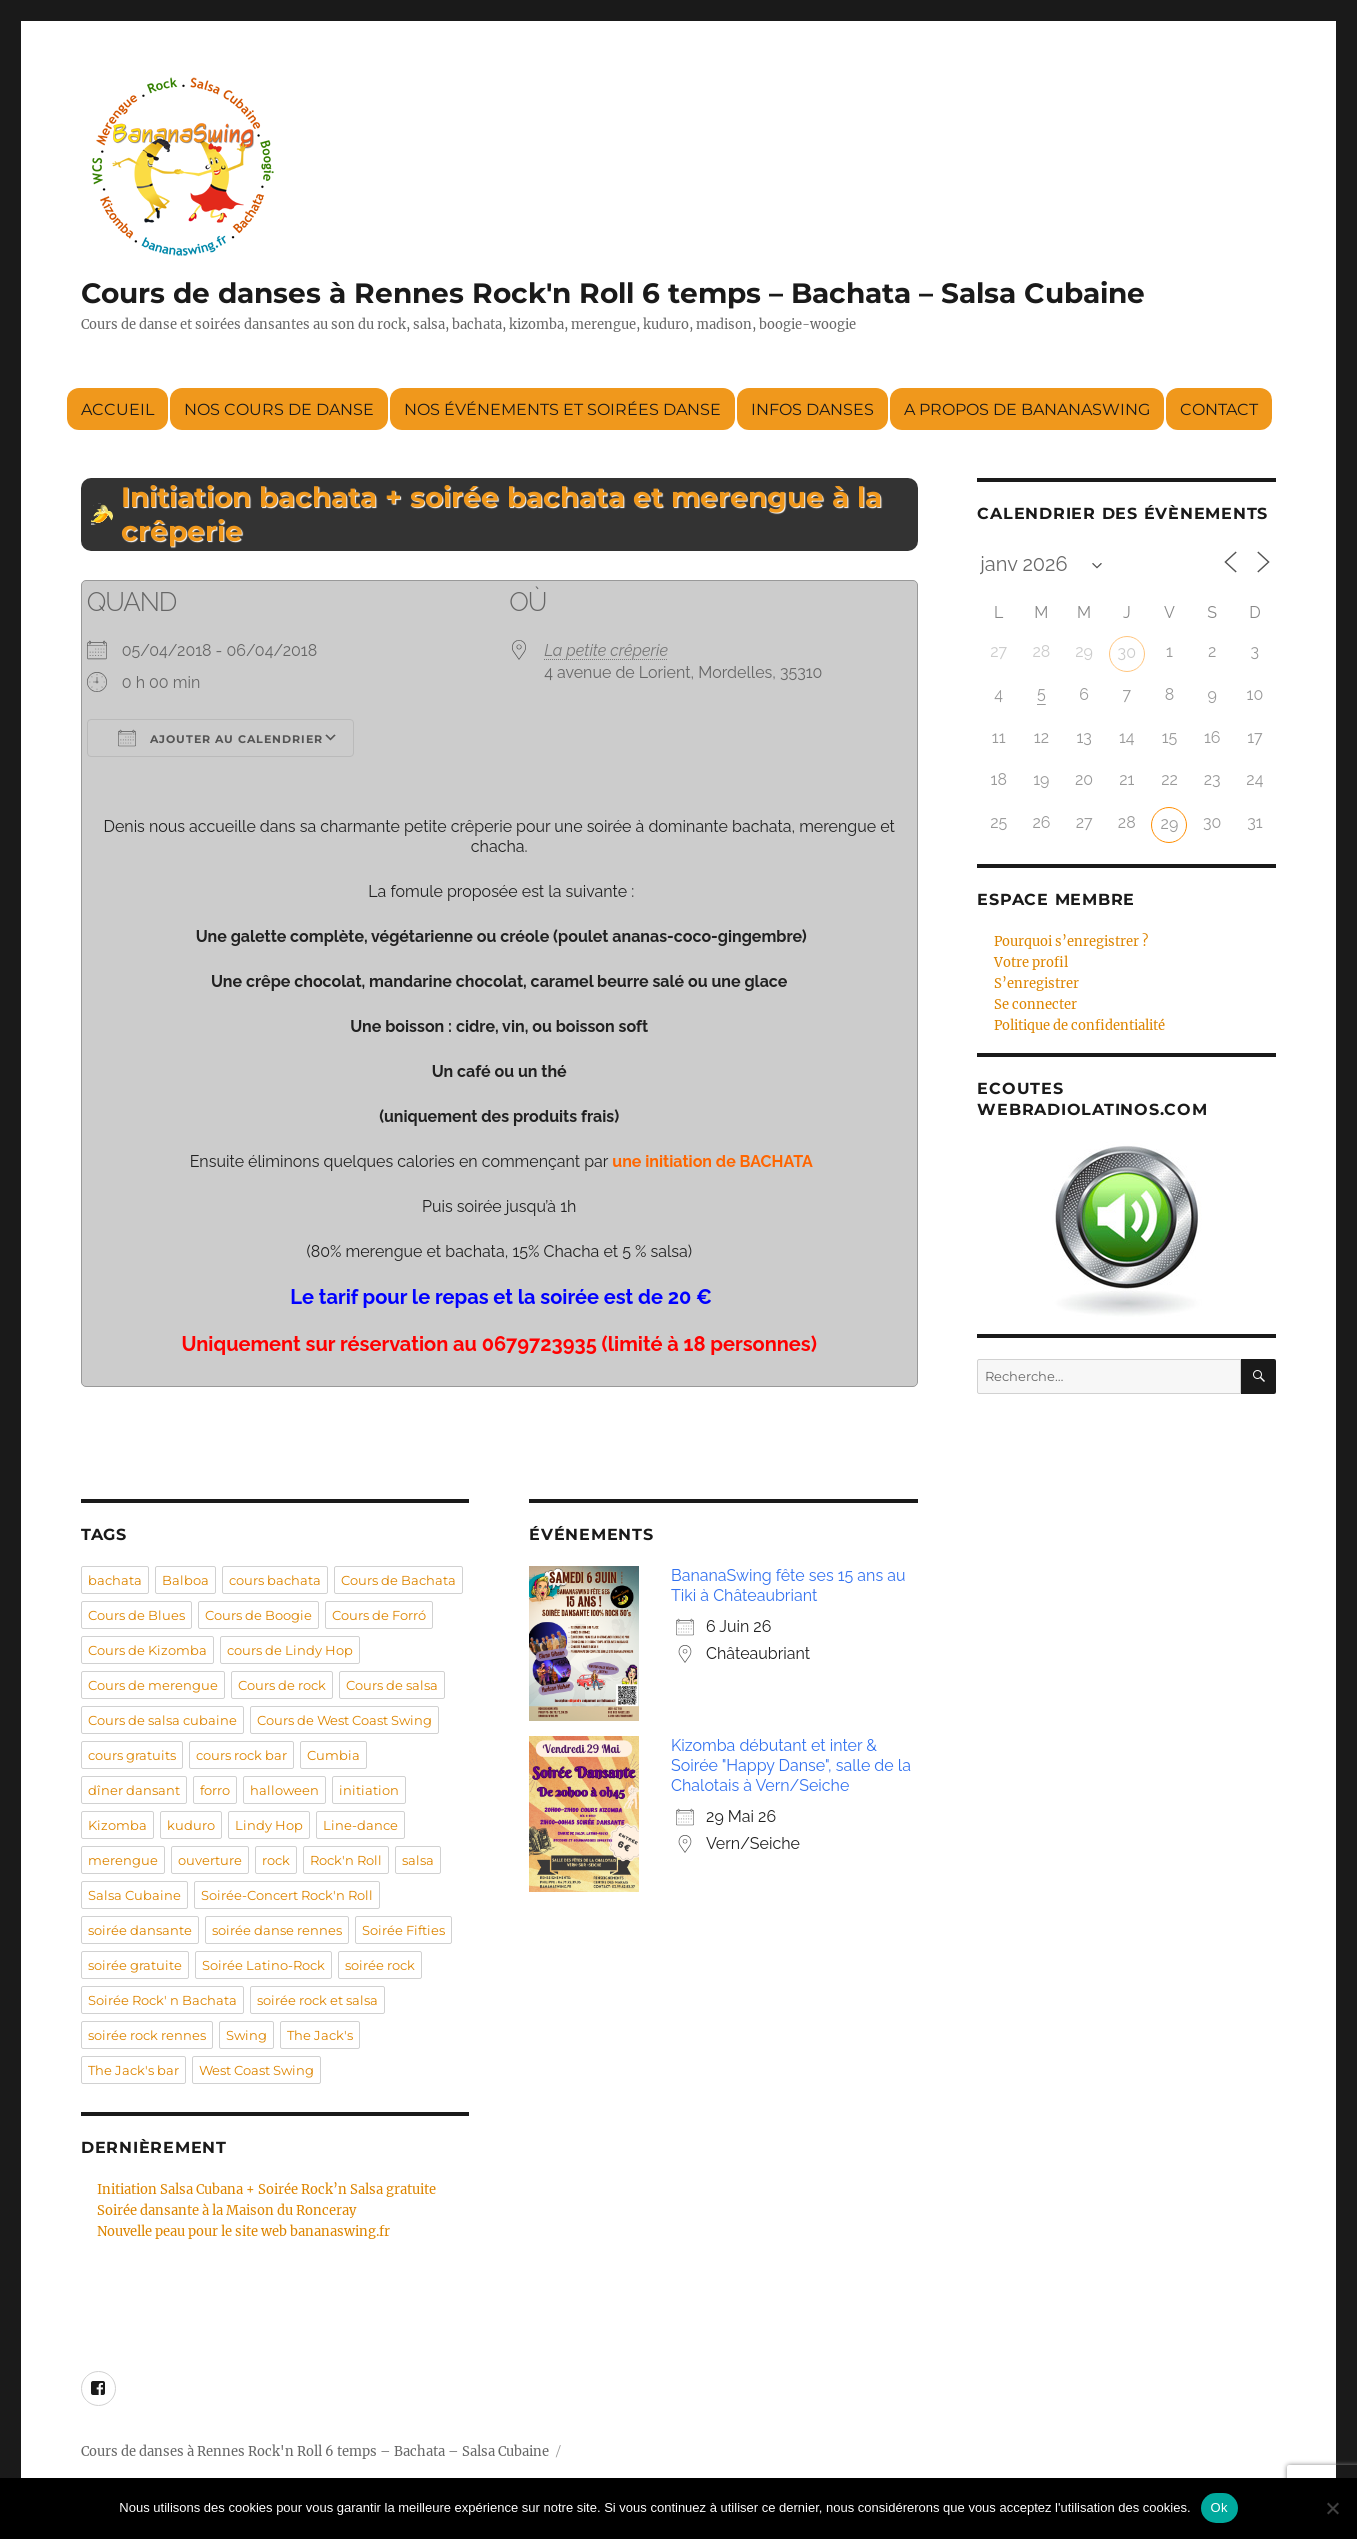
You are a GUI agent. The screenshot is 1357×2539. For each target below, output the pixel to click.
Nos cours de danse (279, 409)
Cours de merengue (153, 1685)
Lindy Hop (269, 1825)
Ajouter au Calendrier (220, 738)
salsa (418, 1860)
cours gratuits (132, 1755)
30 (1127, 652)
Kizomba (117, 1825)
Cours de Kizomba (147, 1650)
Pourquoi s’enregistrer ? (1071, 941)
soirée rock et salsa (317, 2000)
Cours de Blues (136, 1615)
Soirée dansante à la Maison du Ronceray (226, 2210)
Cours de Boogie (258, 1615)
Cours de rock (282, 1685)
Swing (246, 2035)
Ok (1219, 2507)
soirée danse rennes (277, 1930)
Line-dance (360, 1825)
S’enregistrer (1036, 983)
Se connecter (1035, 1004)
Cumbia (333, 1755)
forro (215, 1790)
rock (276, 1860)
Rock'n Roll (346, 1860)
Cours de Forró (379, 1615)
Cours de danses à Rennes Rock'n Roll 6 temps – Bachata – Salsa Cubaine (613, 293)
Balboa (185, 1580)
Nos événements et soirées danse (562, 409)
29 (1170, 823)
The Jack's (320, 2035)
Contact (1219, 409)
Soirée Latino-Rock (263, 1965)
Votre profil (1031, 962)
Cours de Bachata (398, 1580)
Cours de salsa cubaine (162, 1720)
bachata (115, 1580)
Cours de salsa (392, 1685)
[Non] (1332, 2508)
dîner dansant (134, 1790)
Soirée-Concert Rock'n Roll (287, 1895)
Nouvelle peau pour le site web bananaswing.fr (243, 2231)
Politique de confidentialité (1079, 1025)
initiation (369, 1790)
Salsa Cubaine (134, 1895)
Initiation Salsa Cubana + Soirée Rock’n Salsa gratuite (266, 2189)
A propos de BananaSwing (1027, 409)
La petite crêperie (606, 650)
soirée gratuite (135, 1965)
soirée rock (380, 1965)
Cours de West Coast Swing (344, 1720)
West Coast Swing (256, 2070)
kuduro (191, 1825)
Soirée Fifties (403, 1930)
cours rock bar (241, 1755)
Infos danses (812, 409)
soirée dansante (140, 1930)
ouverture (210, 1860)
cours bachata (275, 1580)
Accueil (117, 409)
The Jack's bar (133, 2070)
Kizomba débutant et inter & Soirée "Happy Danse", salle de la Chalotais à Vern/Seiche (791, 1765)
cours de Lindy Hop (290, 1650)
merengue (123, 1860)
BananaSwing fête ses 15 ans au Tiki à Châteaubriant (788, 1585)
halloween (284, 1790)
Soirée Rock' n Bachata (162, 2000)
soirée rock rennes (147, 2035)
